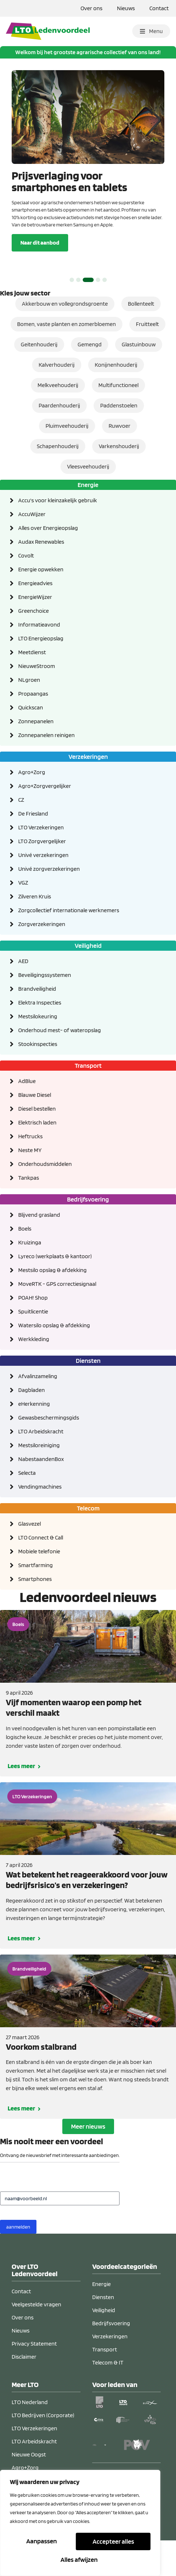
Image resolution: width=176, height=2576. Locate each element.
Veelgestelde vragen (36, 2338)
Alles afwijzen (112, 2542)
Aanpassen (42, 2542)
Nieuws (126, 8)
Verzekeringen (110, 2370)
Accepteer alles (80, 2559)
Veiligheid (103, 2344)
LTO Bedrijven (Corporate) (43, 2449)
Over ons (91, 8)
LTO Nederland (30, 2436)
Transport (104, 2383)
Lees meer (21, 1800)
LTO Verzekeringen (32, 1831)
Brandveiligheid (29, 2003)
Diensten (103, 2331)
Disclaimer (24, 2391)
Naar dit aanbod (39, 277)
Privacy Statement (34, 2378)
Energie (101, 2318)
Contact (159, 8)
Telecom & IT (108, 2397)
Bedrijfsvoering (111, 2357)
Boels (18, 1659)
